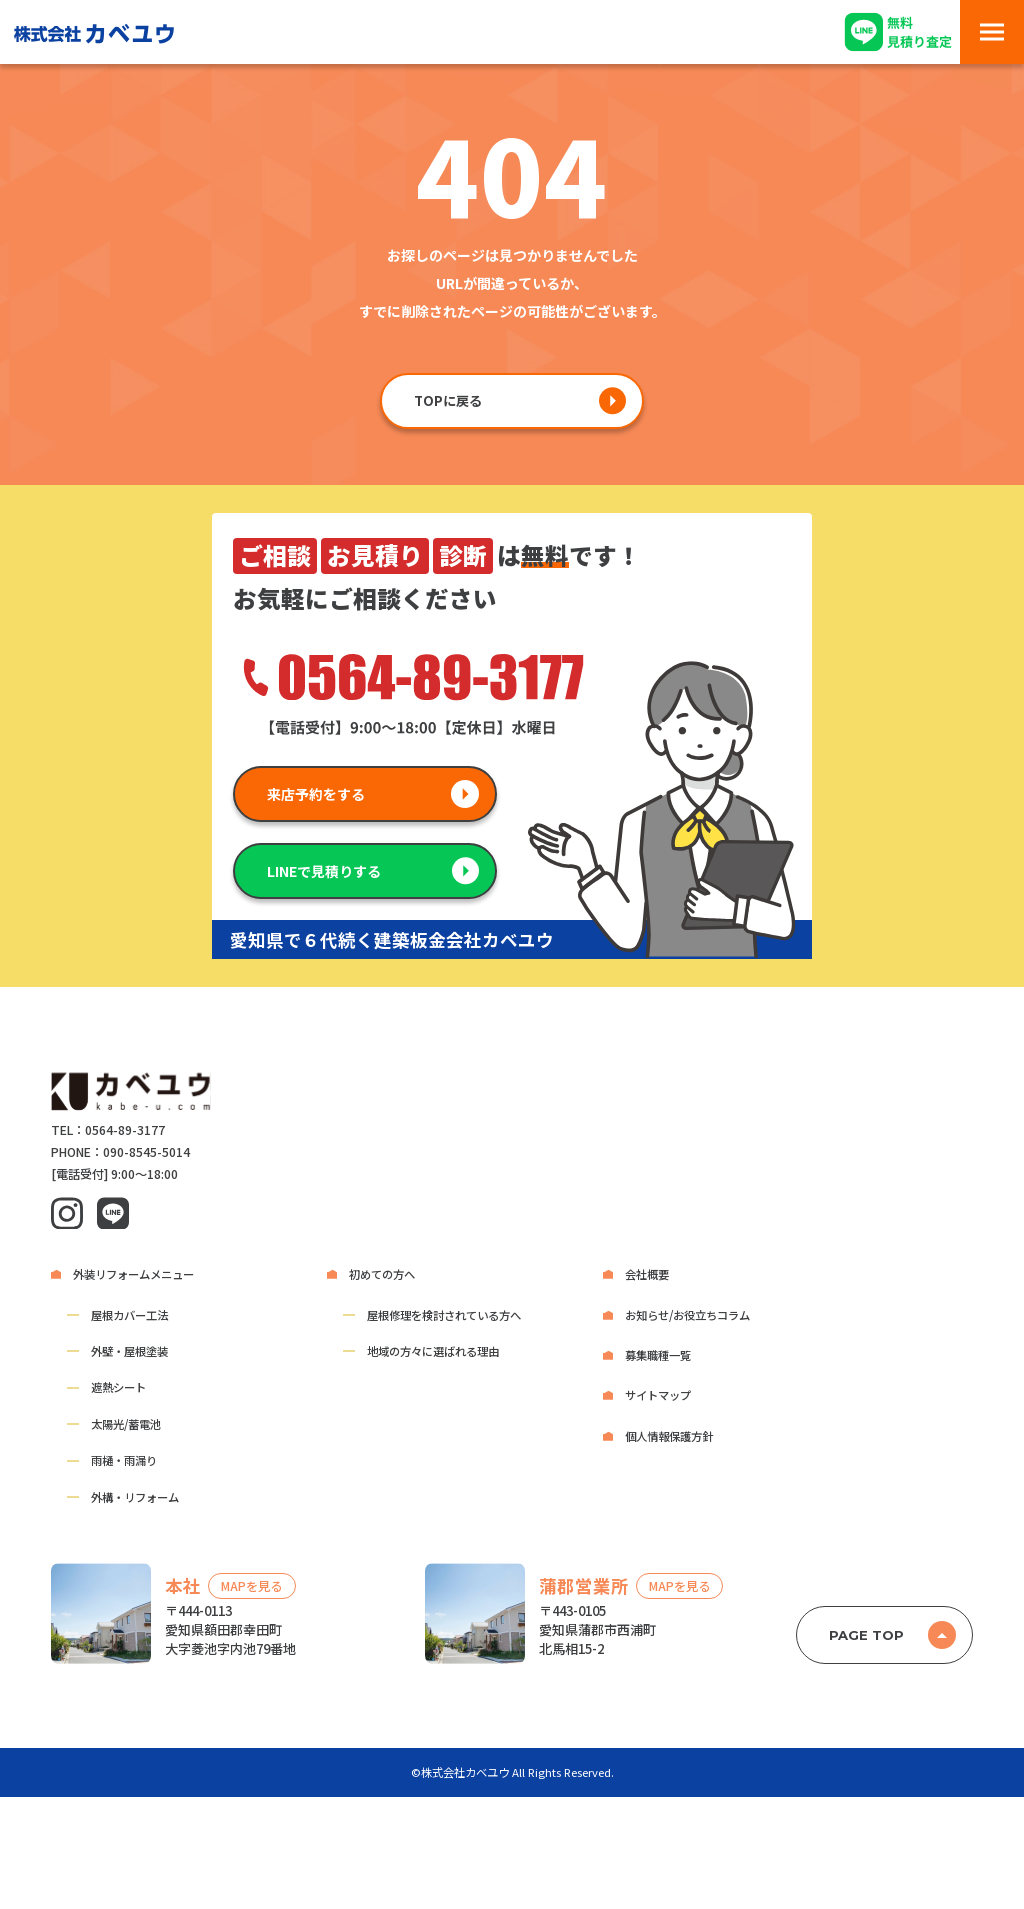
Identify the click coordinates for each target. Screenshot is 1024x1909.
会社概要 (647, 1274)
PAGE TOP (866, 1635)
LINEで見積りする (324, 871)
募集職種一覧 (658, 1355)
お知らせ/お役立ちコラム (687, 1315)
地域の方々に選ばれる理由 (433, 1351)
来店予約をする (316, 794)
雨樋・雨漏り (124, 1460)
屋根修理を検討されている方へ (444, 1315)
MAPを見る (251, 1586)
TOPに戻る (448, 400)
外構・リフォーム (135, 1497)
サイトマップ (658, 1395)
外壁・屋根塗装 (129, 1351)
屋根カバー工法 (129, 1315)
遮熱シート (118, 1387)
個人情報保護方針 (669, 1436)
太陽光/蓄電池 (126, 1424)
